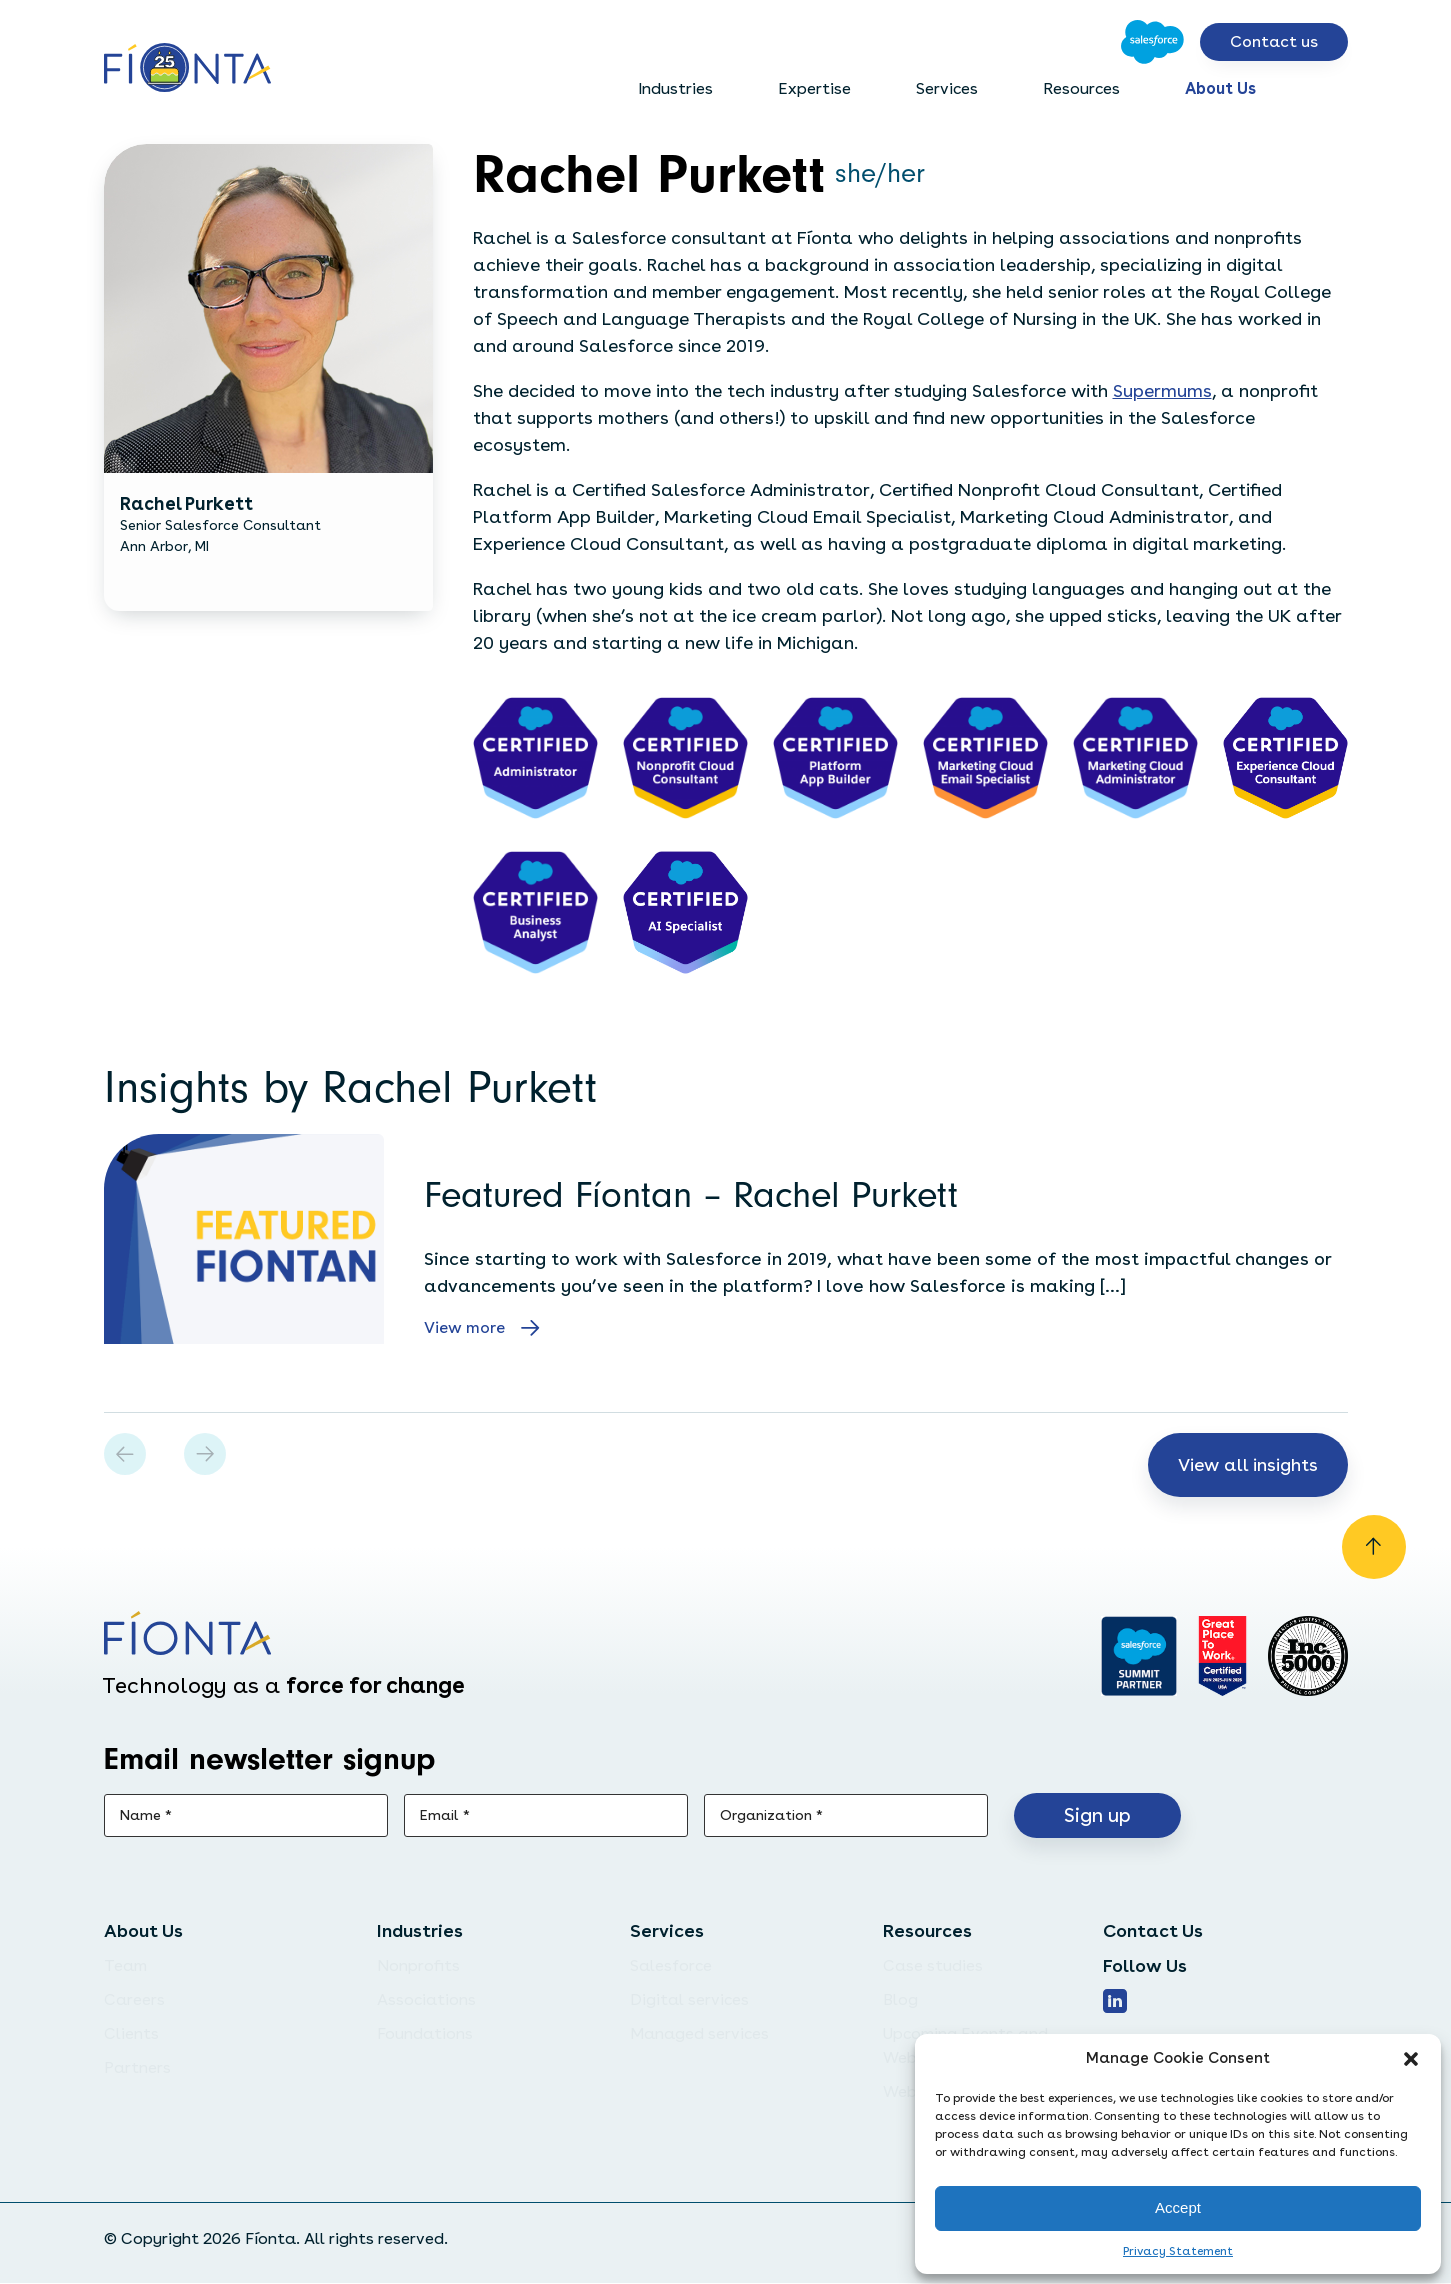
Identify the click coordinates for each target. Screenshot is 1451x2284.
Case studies (933, 1966)
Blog (900, 2000)
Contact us (1274, 41)
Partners (137, 2068)
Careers (134, 2000)
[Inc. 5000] (1308, 1657)
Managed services (699, 2034)
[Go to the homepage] (187, 69)
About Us (1220, 88)
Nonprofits (418, 1966)
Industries (675, 88)
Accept (1178, 2207)
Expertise (814, 88)
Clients (131, 2034)
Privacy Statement (1178, 2251)
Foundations (425, 2034)
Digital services (689, 2000)
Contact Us (1153, 1931)
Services (947, 88)
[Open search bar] (1332, 89)
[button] (1411, 2059)
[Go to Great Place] (1222, 1657)
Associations (426, 2000)
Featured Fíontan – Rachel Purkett (691, 1195)
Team (125, 1966)
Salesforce (671, 1966)
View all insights (1246, 1464)
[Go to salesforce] (1138, 1657)
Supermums (1162, 390)
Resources (1081, 88)
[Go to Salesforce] (1152, 42)
